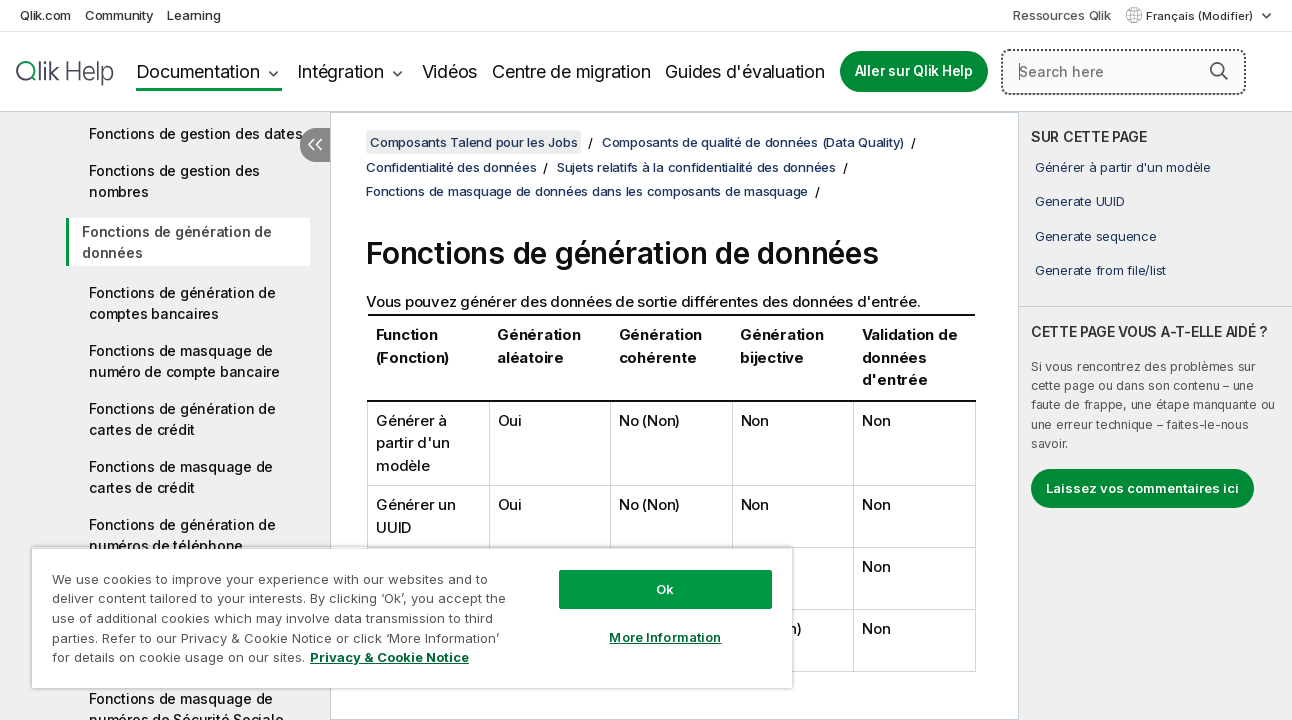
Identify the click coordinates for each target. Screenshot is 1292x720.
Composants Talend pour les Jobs (473, 142)
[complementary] (1155, 416)
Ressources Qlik (1061, 15)
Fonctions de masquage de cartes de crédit (181, 477)
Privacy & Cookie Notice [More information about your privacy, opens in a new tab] (389, 657)
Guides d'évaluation (744, 71)
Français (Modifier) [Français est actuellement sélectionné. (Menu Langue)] (1201, 16)
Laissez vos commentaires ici (1142, 488)
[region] (406, 617)
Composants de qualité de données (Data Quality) (753, 142)
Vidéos (450, 71)
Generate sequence (1096, 236)
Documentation (198, 71)
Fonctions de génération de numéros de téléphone (182, 535)
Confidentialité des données (451, 167)
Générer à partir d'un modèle (1123, 167)
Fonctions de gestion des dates (196, 133)
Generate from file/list (1100, 270)
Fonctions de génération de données (177, 242)
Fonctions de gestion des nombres (174, 181)
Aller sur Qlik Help (914, 71)
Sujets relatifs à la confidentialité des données (696, 167)
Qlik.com (45, 15)
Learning (193, 15)
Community (119, 15)
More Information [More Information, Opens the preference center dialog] (656, 637)
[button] (1219, 71)
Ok (656, 589)
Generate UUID (1080, 201)
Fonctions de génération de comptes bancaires (182, 303)
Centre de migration (571, 71)
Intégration (340, 71)
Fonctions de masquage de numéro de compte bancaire (184, 361)
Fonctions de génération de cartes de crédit (182, 419)
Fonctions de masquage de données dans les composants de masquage (587, 191)
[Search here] (1123, 72)
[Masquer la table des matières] (315, 145)
